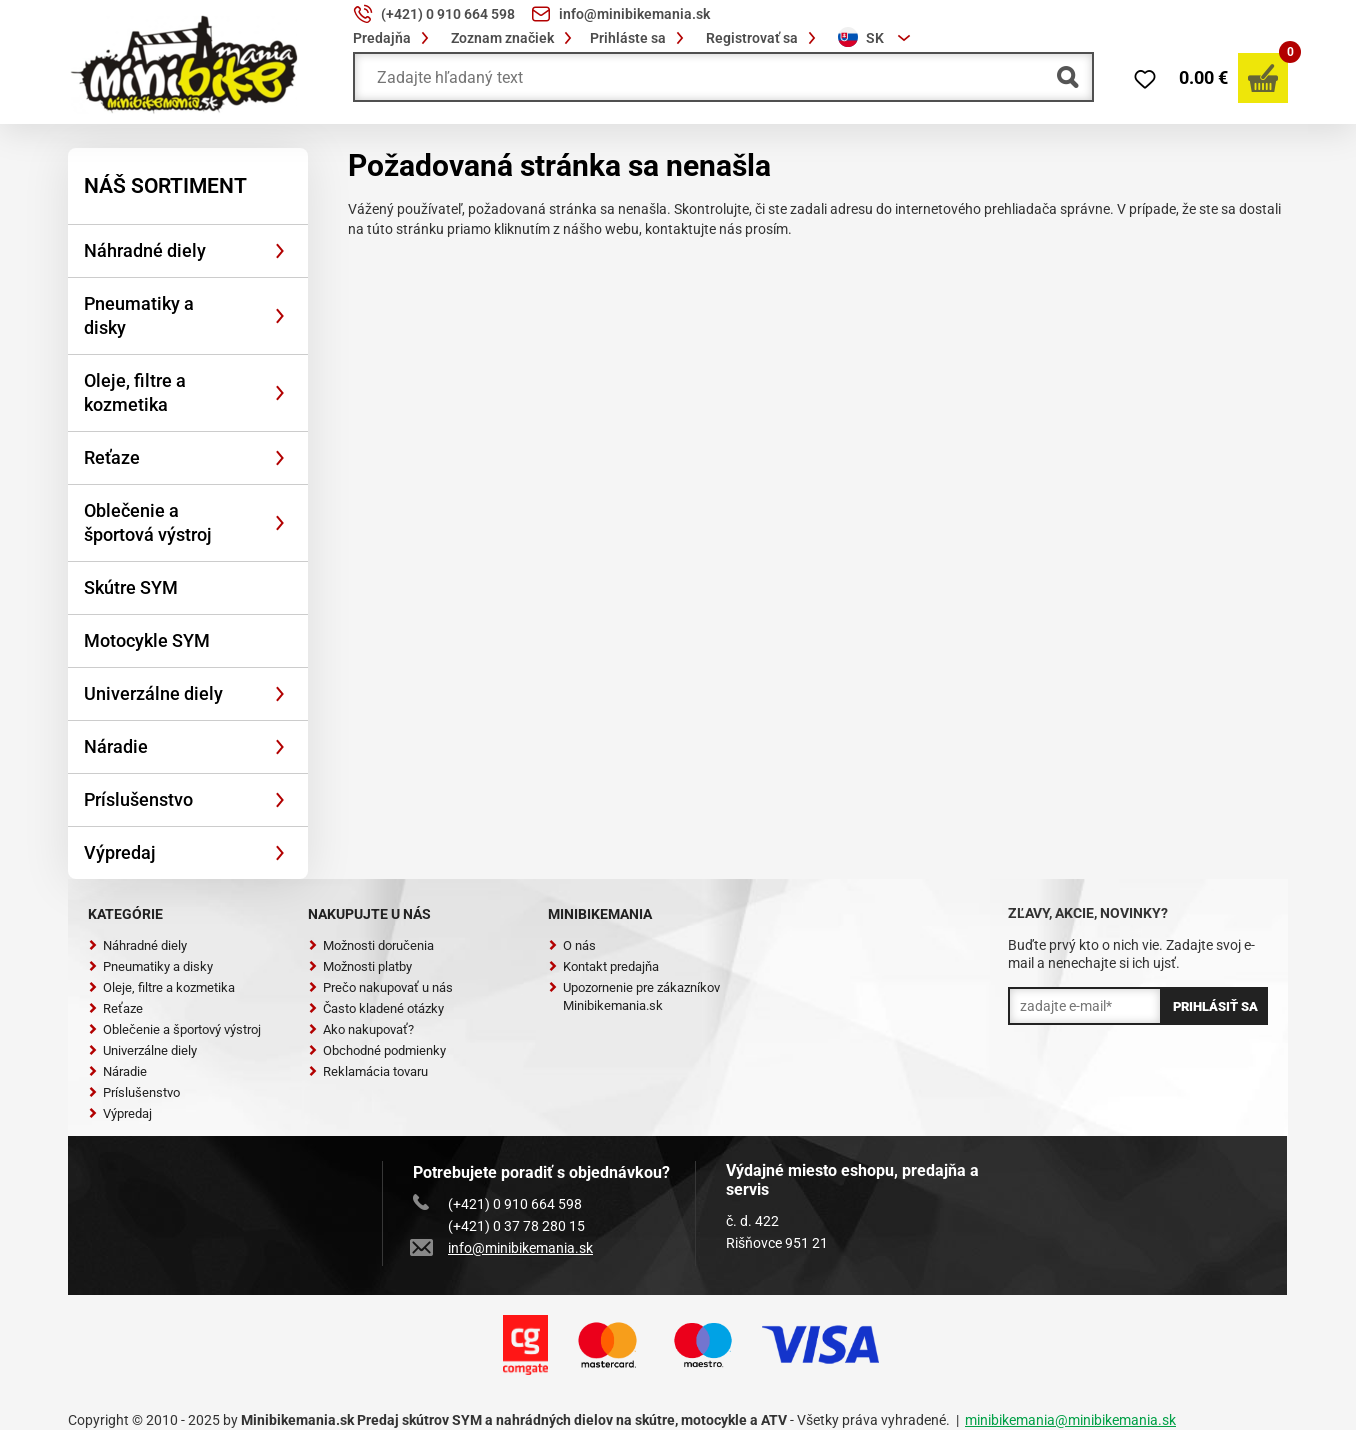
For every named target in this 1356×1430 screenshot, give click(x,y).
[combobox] (877, 38)
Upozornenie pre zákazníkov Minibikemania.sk (634, 996)
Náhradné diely (145, 250)
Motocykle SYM (147, 640)
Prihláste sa (640, 38)
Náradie (116, 746)
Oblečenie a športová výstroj (148, 522)
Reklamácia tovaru (368, 1071)
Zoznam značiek (514, 38)
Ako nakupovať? (361, 1029)
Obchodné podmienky (377, 1050)
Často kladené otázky (376, 1008)
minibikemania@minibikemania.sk (1070, 1420)
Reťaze (112, 457)
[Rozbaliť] (280, 251)
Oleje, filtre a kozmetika (135, 392)
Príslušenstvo (138, 799)
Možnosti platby (360, 966)
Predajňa (394, 38)
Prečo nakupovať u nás (380, 987)
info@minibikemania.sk (503, 1248)
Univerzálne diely (153, 693)
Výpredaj (120, 852)
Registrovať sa (764, 38)
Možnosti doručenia (371, 945)
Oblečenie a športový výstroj (174, 1029)
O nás (572, 945)
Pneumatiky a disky (139, 315)
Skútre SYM (131, 587)
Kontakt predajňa (603, 966)
